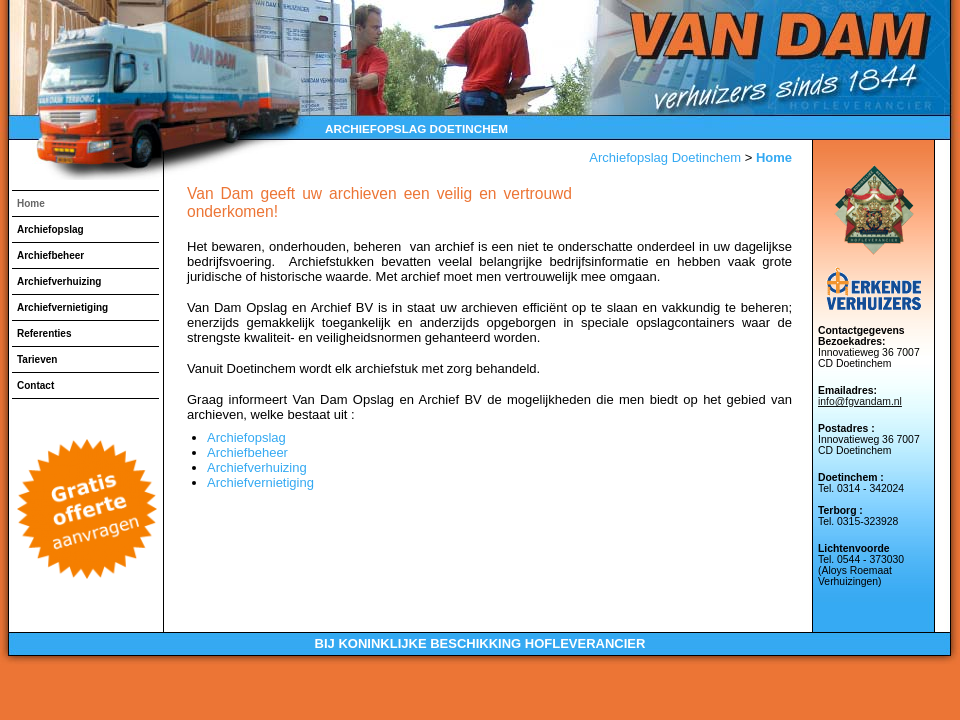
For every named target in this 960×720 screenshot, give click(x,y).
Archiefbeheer (50, 255)
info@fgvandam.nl (860, 401)
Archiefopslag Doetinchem (665, 157)
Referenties (44, 333)
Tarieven (37, 359)
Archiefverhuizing (59, 281)
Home (31, 203)
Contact (35, 385)
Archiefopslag (50, 229)
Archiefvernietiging (62, 307)
